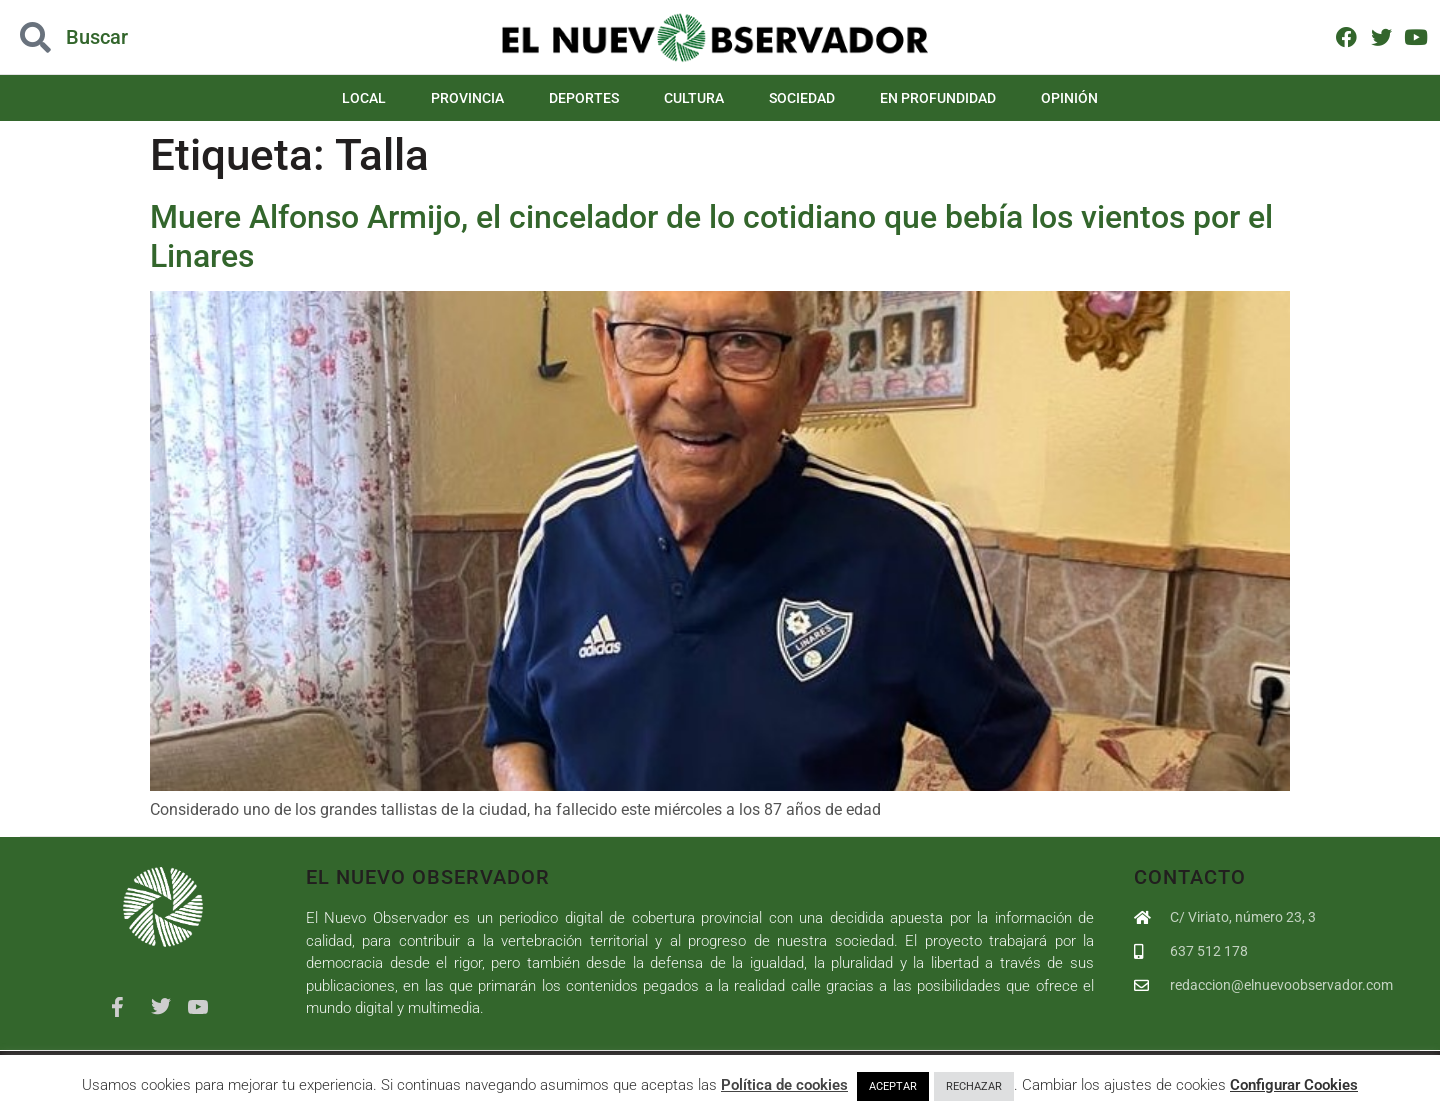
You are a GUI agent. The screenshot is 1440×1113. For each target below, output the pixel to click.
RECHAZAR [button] (974, 1086)
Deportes (584, 98)
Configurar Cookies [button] (1294, 1085)
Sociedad (802, 98)
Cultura (694, 98)
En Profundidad (938, 98)
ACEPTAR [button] (893, 1086)
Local (364, 98)
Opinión (1069, 98)
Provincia (467, 98)
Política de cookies (784, 1085)
